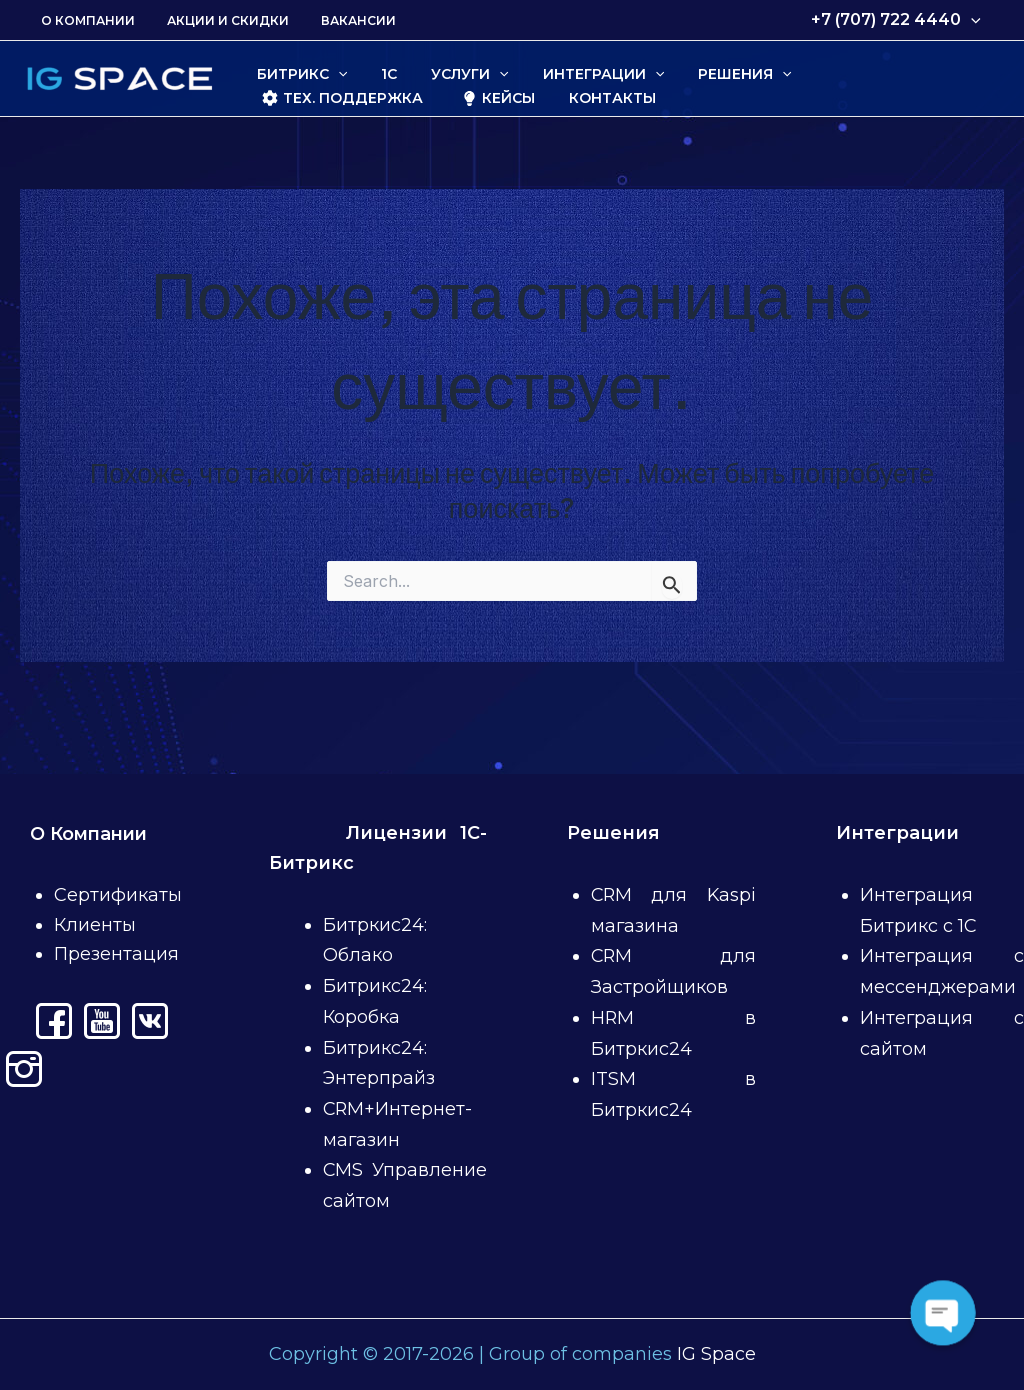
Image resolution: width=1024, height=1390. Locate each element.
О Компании (84, 20)
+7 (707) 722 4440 (898, 20)
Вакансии (338, 20)
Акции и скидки (216, 20)
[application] (973, 20)
